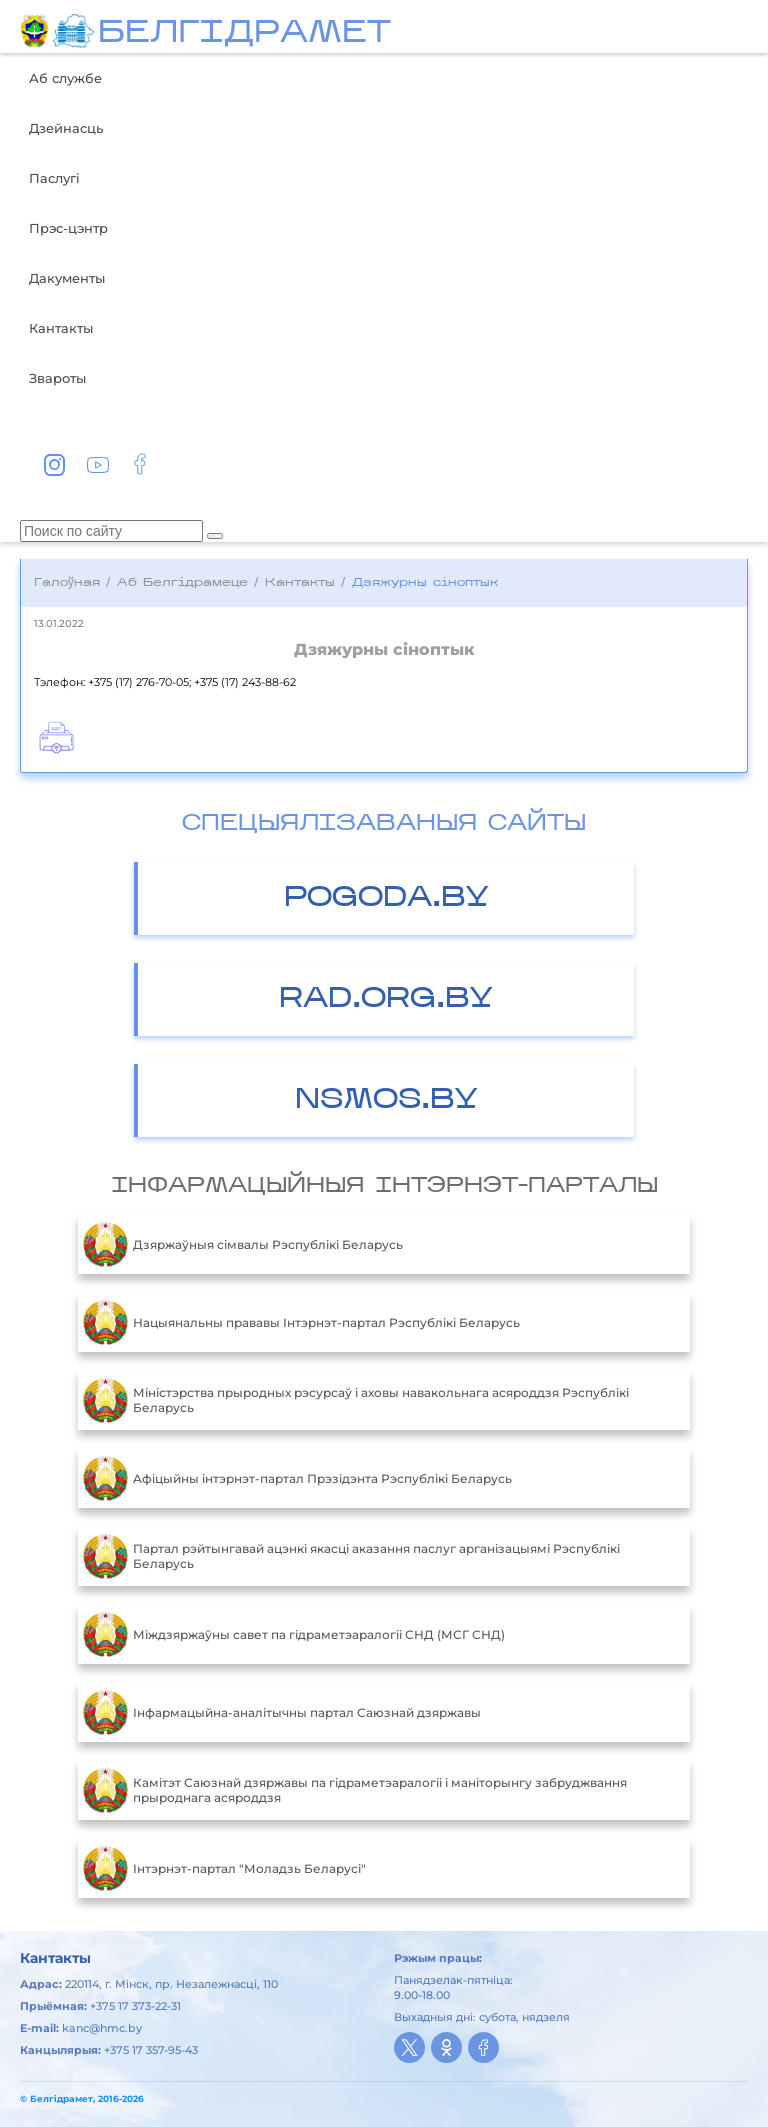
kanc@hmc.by (102, 2028)
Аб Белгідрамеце (182, 583)
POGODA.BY (386, 898)
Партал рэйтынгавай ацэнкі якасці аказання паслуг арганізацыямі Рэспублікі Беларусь (351, 1556)
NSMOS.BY (386, 1100)
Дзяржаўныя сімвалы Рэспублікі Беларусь (243, 1244)
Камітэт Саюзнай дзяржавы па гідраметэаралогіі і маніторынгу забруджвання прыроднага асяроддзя (355, 1790)
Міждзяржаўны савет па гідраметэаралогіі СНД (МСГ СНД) (294, 1634)
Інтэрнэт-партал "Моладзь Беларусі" (224, 1868)
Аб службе (65, 78)
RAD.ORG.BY (386, 999)
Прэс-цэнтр (68, 228)
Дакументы (67, 278)
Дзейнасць (66, 128)
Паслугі (54, 178)
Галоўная (67, 583)
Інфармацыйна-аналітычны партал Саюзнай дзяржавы (282, 1712)
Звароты (57, 378)
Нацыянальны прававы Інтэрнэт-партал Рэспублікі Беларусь (301, 1322)
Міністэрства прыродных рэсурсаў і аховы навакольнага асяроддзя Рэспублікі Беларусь (356, 1400)
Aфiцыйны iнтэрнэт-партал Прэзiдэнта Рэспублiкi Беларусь (297, 1478)
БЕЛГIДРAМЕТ (244, 34)
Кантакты (61, 328)
